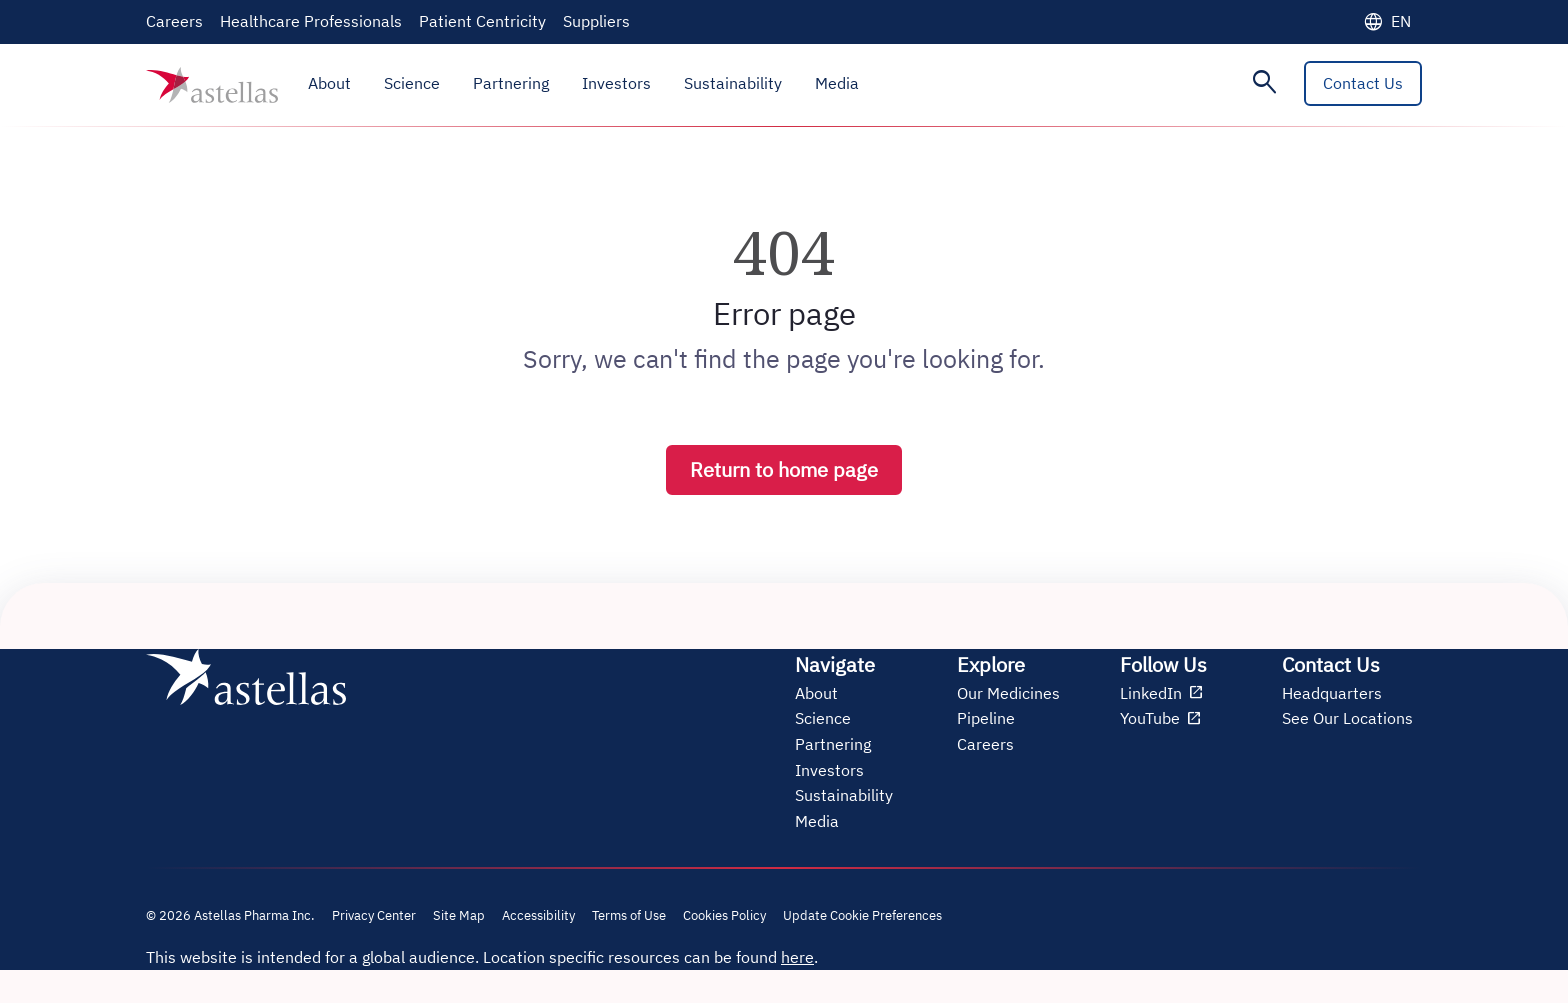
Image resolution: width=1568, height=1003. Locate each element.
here (797, 957)
